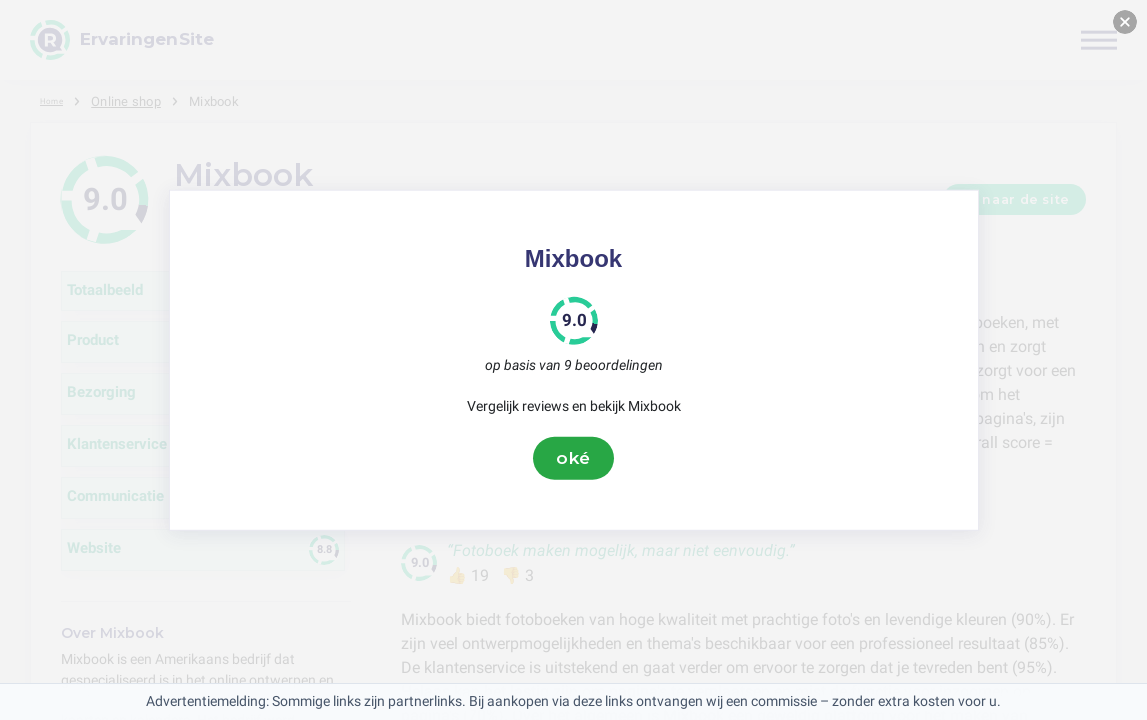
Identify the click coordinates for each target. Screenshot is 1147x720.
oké (574, 458)
